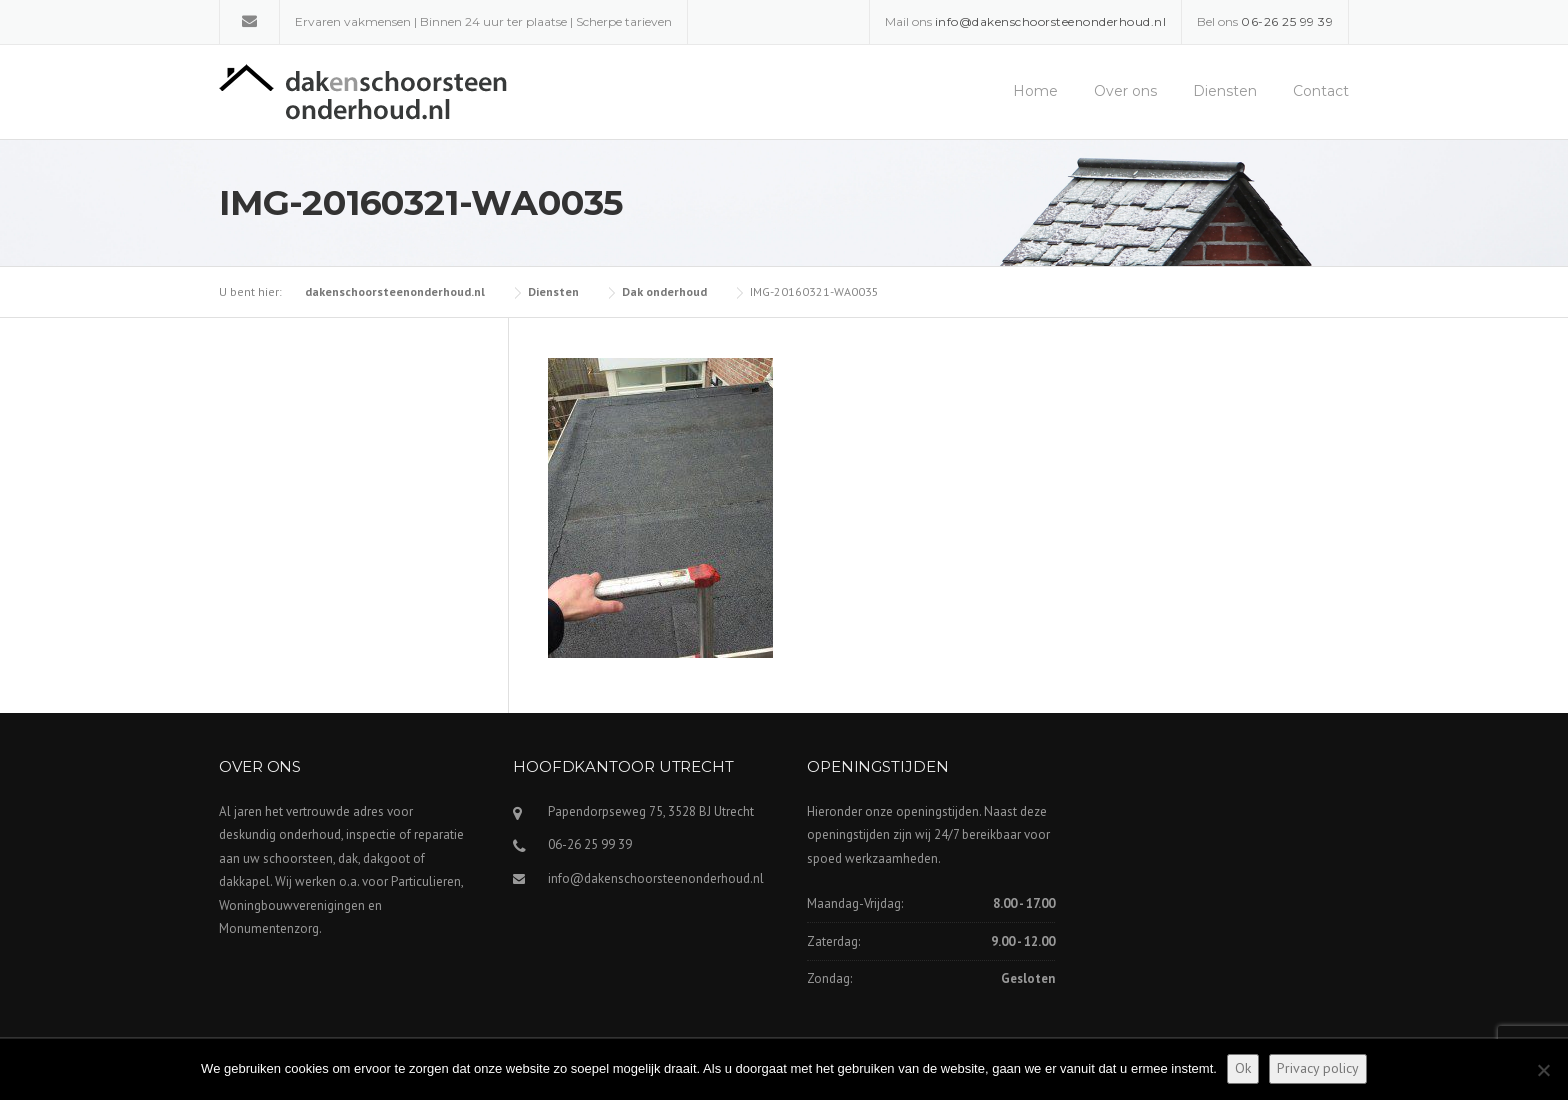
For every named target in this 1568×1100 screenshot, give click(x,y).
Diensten (1225, 91)
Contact (1321, 91)
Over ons (1125, 91)
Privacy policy (1318, 1068)
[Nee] (1543, 1070)
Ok (1243, 1068)
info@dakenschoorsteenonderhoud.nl (656, 878)
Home (1035, 91)
